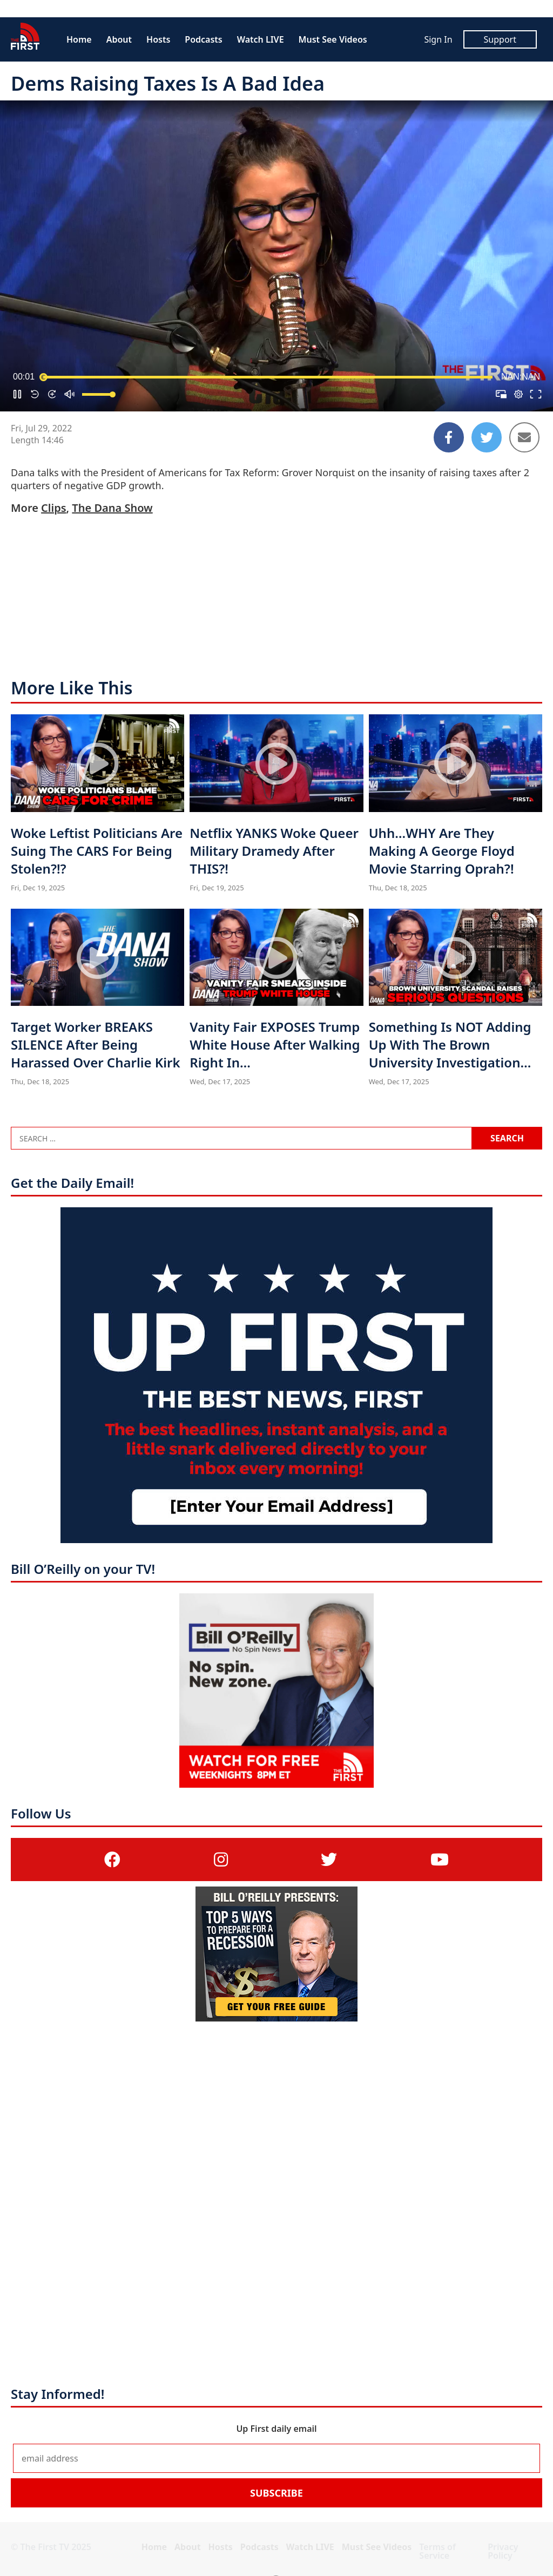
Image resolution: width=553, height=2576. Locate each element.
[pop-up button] (518, 394)
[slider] (268, 377)
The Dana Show (112, 508)
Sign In (438, 39)
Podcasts (203, 39)
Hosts (158, 39)
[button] (17, 394)
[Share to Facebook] (449, 437)
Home (79, 39)
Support (500, 39)
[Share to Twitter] (486, 437)
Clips (53, 508)
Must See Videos (333, 39)
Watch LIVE (260, 39)
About (119, 39)
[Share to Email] (524, 437)
